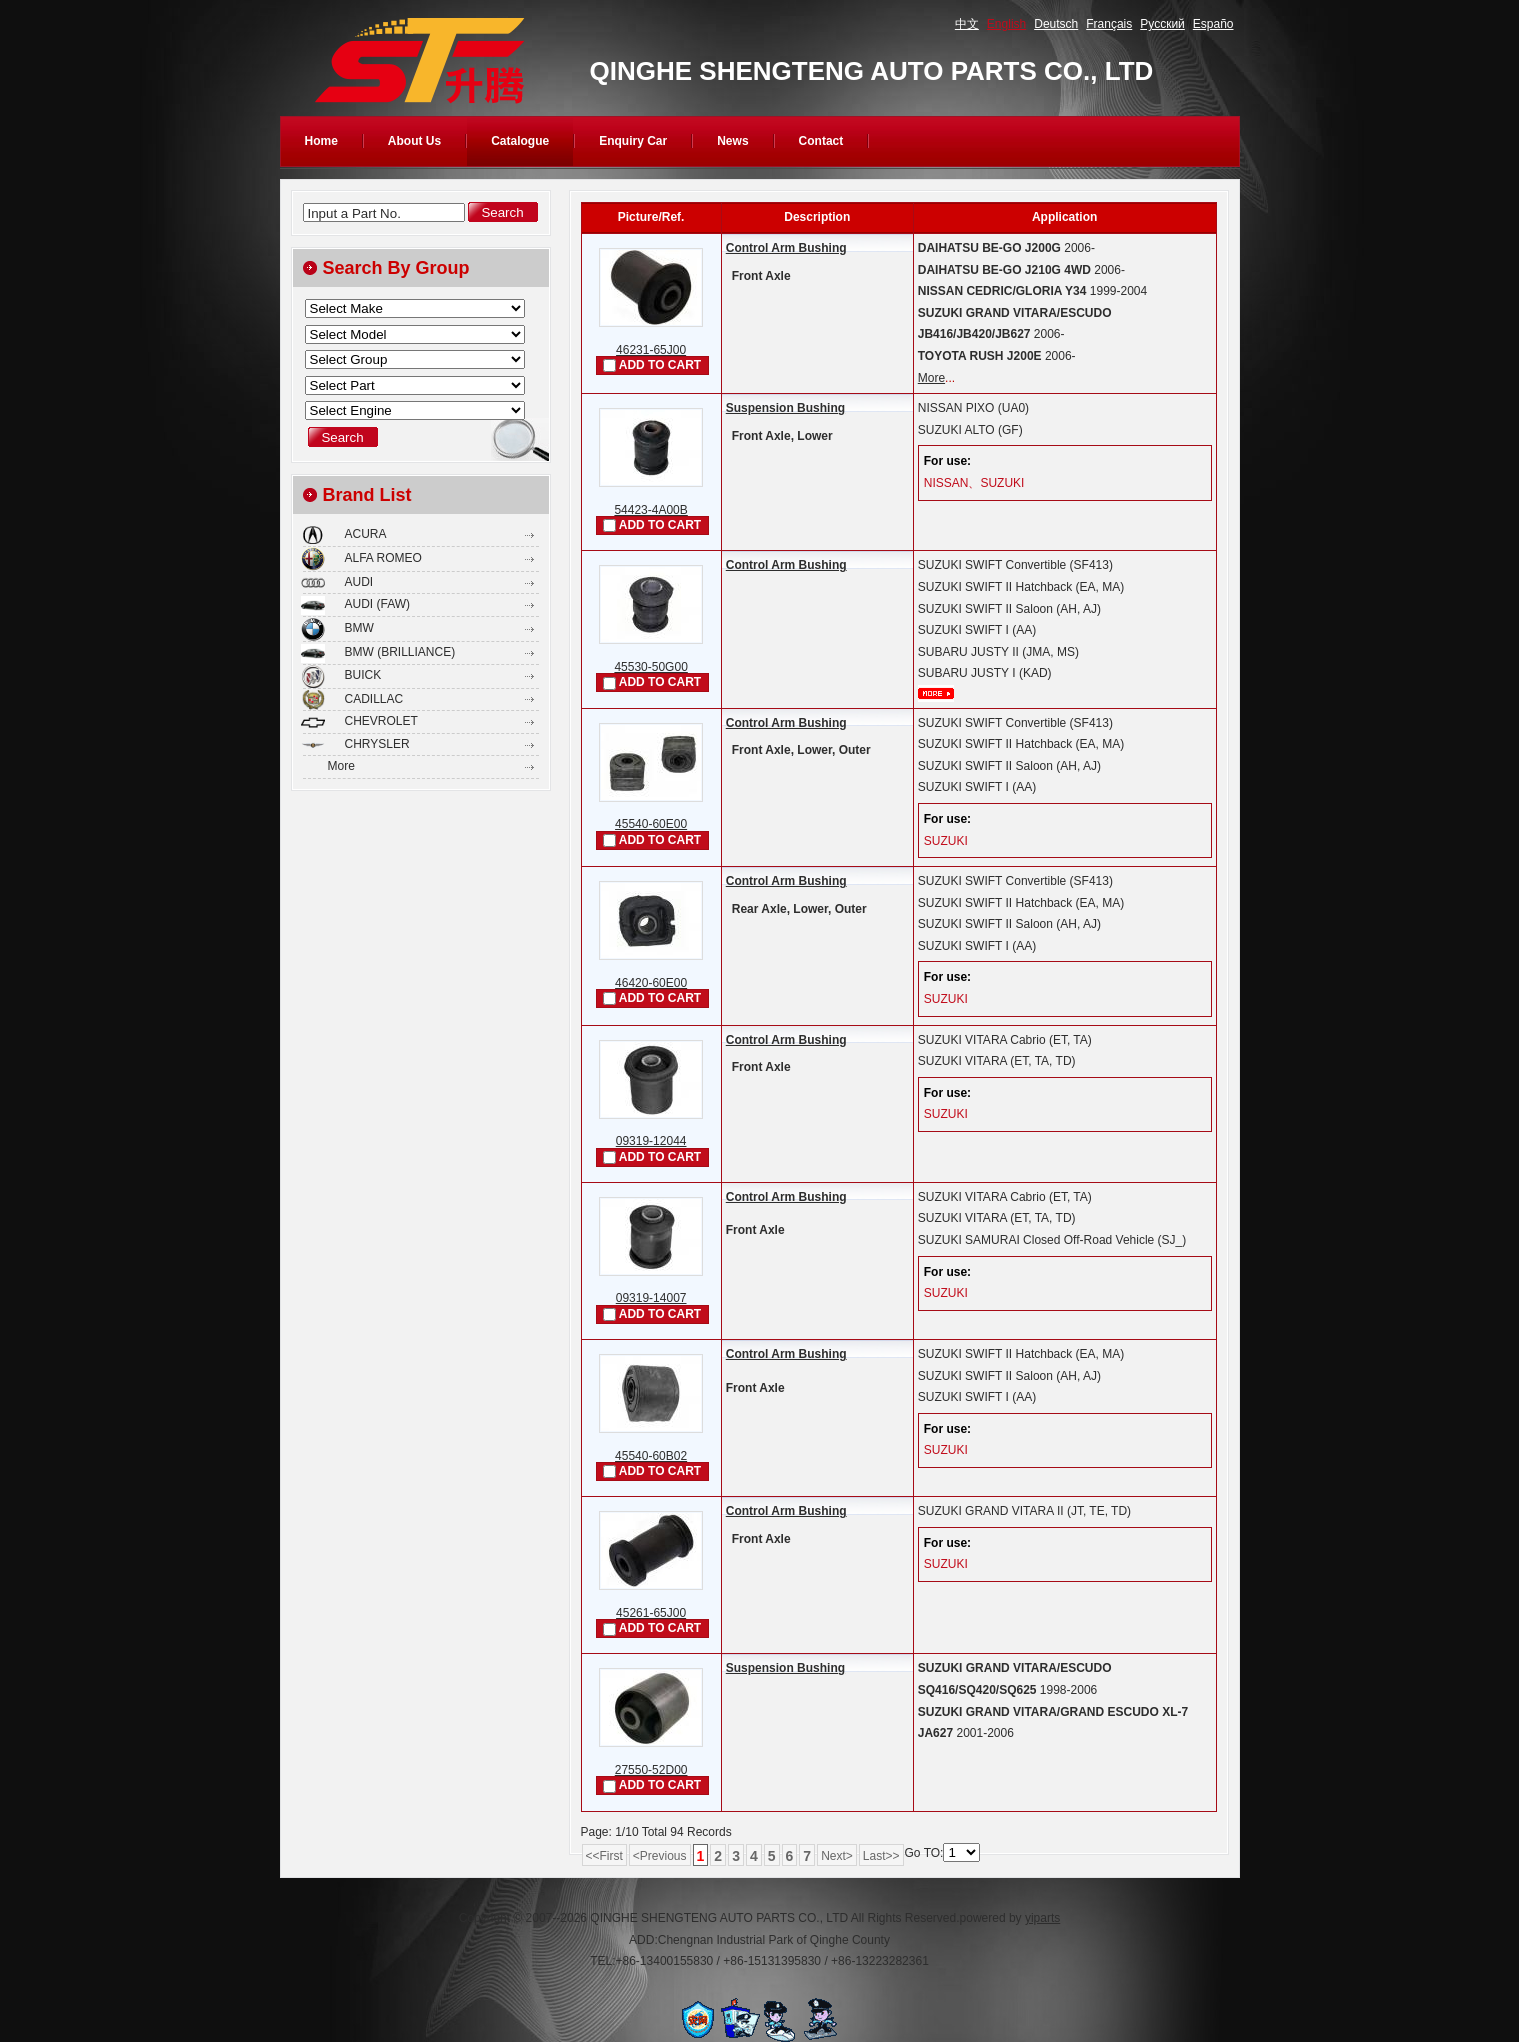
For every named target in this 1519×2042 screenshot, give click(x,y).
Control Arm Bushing (786, 248)
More (931, 378)
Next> (837, 1856)
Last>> (881, 1856)
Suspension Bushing (785, 408)
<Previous (660, 1856)
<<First (604, 1856)
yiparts (1042, 1918)
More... (936, 693)
